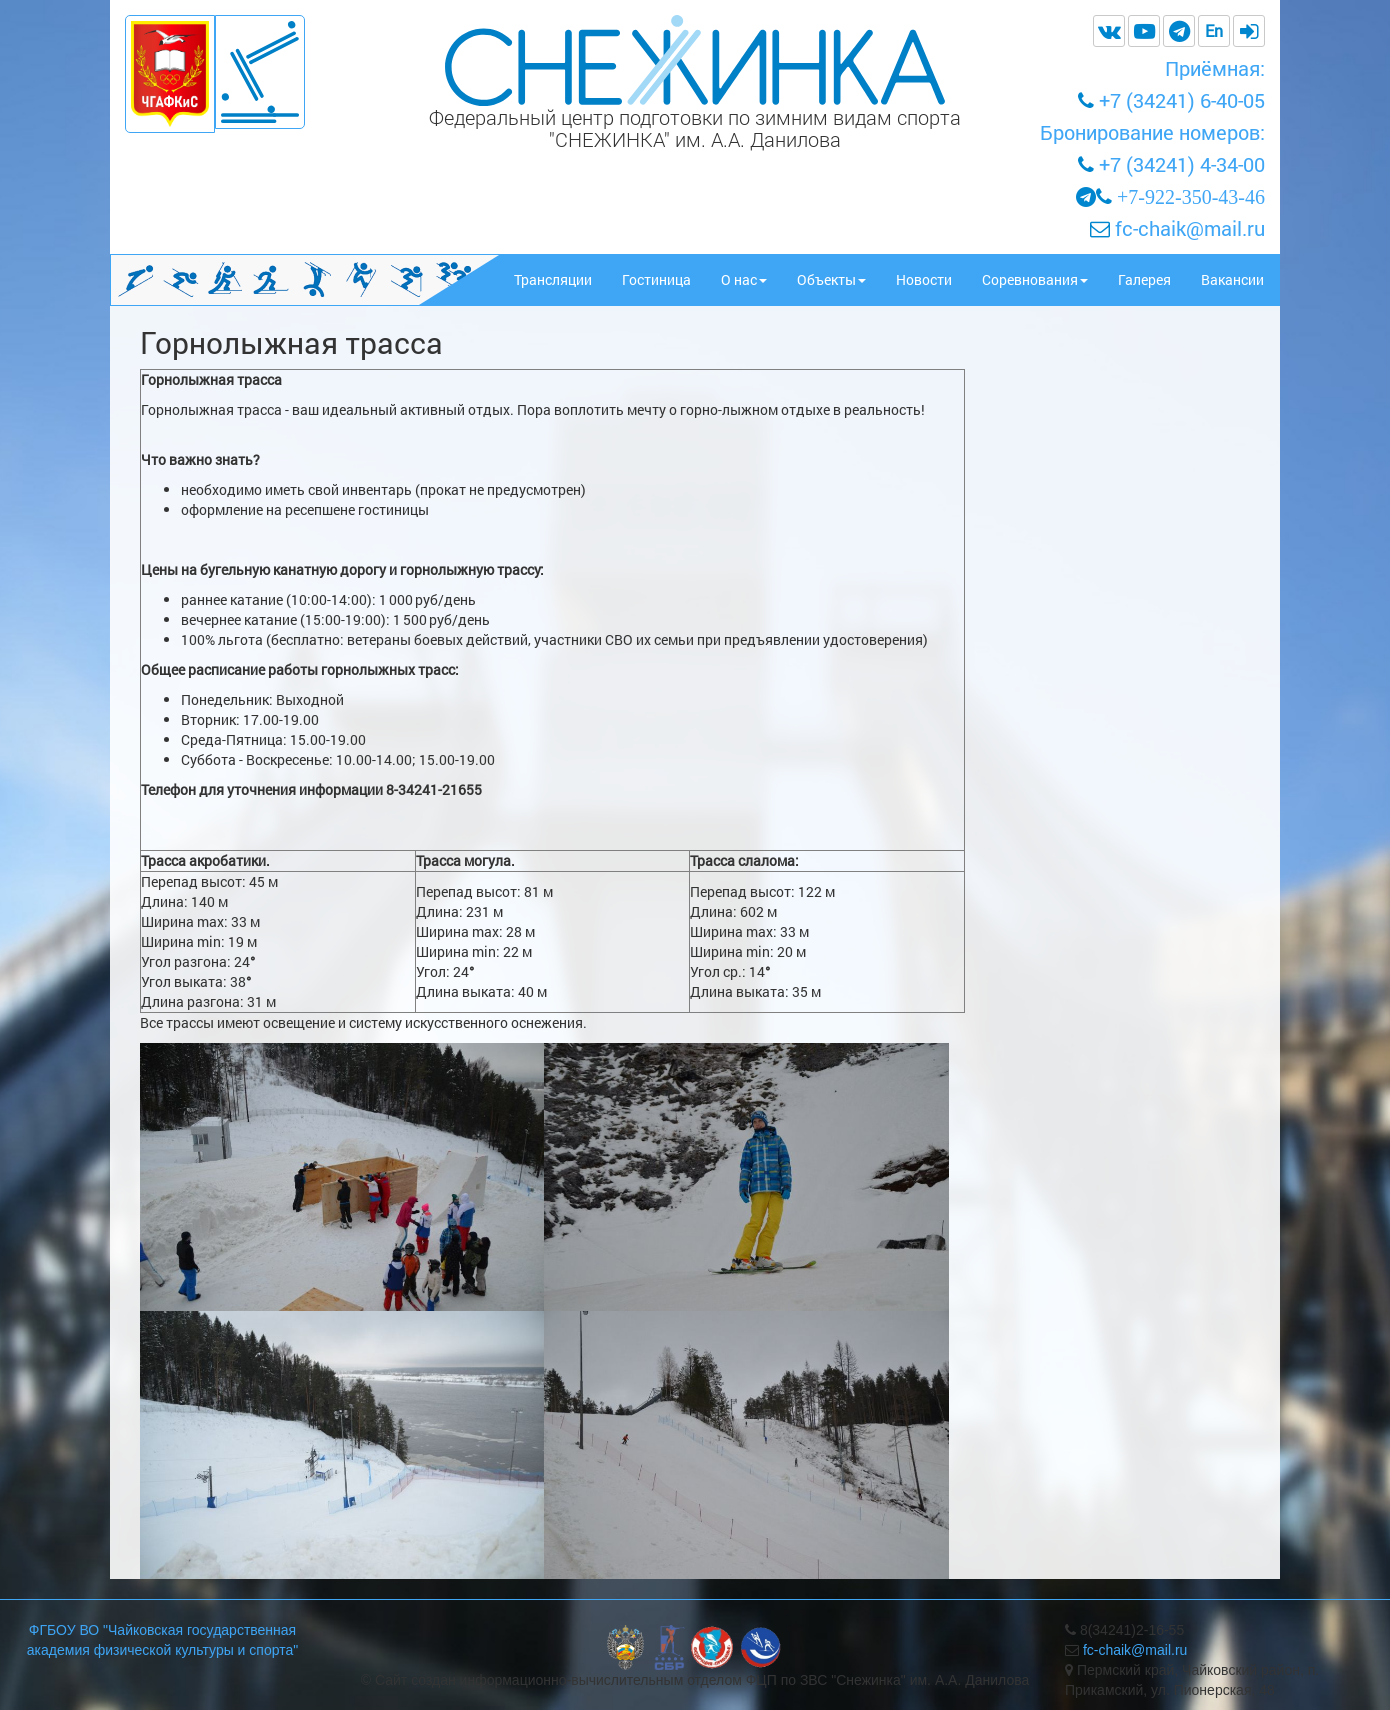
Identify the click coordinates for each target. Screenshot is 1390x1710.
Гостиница (656, 279)
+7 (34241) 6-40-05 (1182, 100)
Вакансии (1232, 279)
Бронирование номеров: (1152, 132)
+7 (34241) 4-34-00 (1182, 164)
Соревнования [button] (1035, 279)
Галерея (1144, 279)
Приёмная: (1215, 68)
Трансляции (553, 279)
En (1214, 30)
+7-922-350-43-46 (1191, 197)
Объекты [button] (831, 279)
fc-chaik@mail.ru (1187, 228)
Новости (924, 279)
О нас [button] (744, 279)
